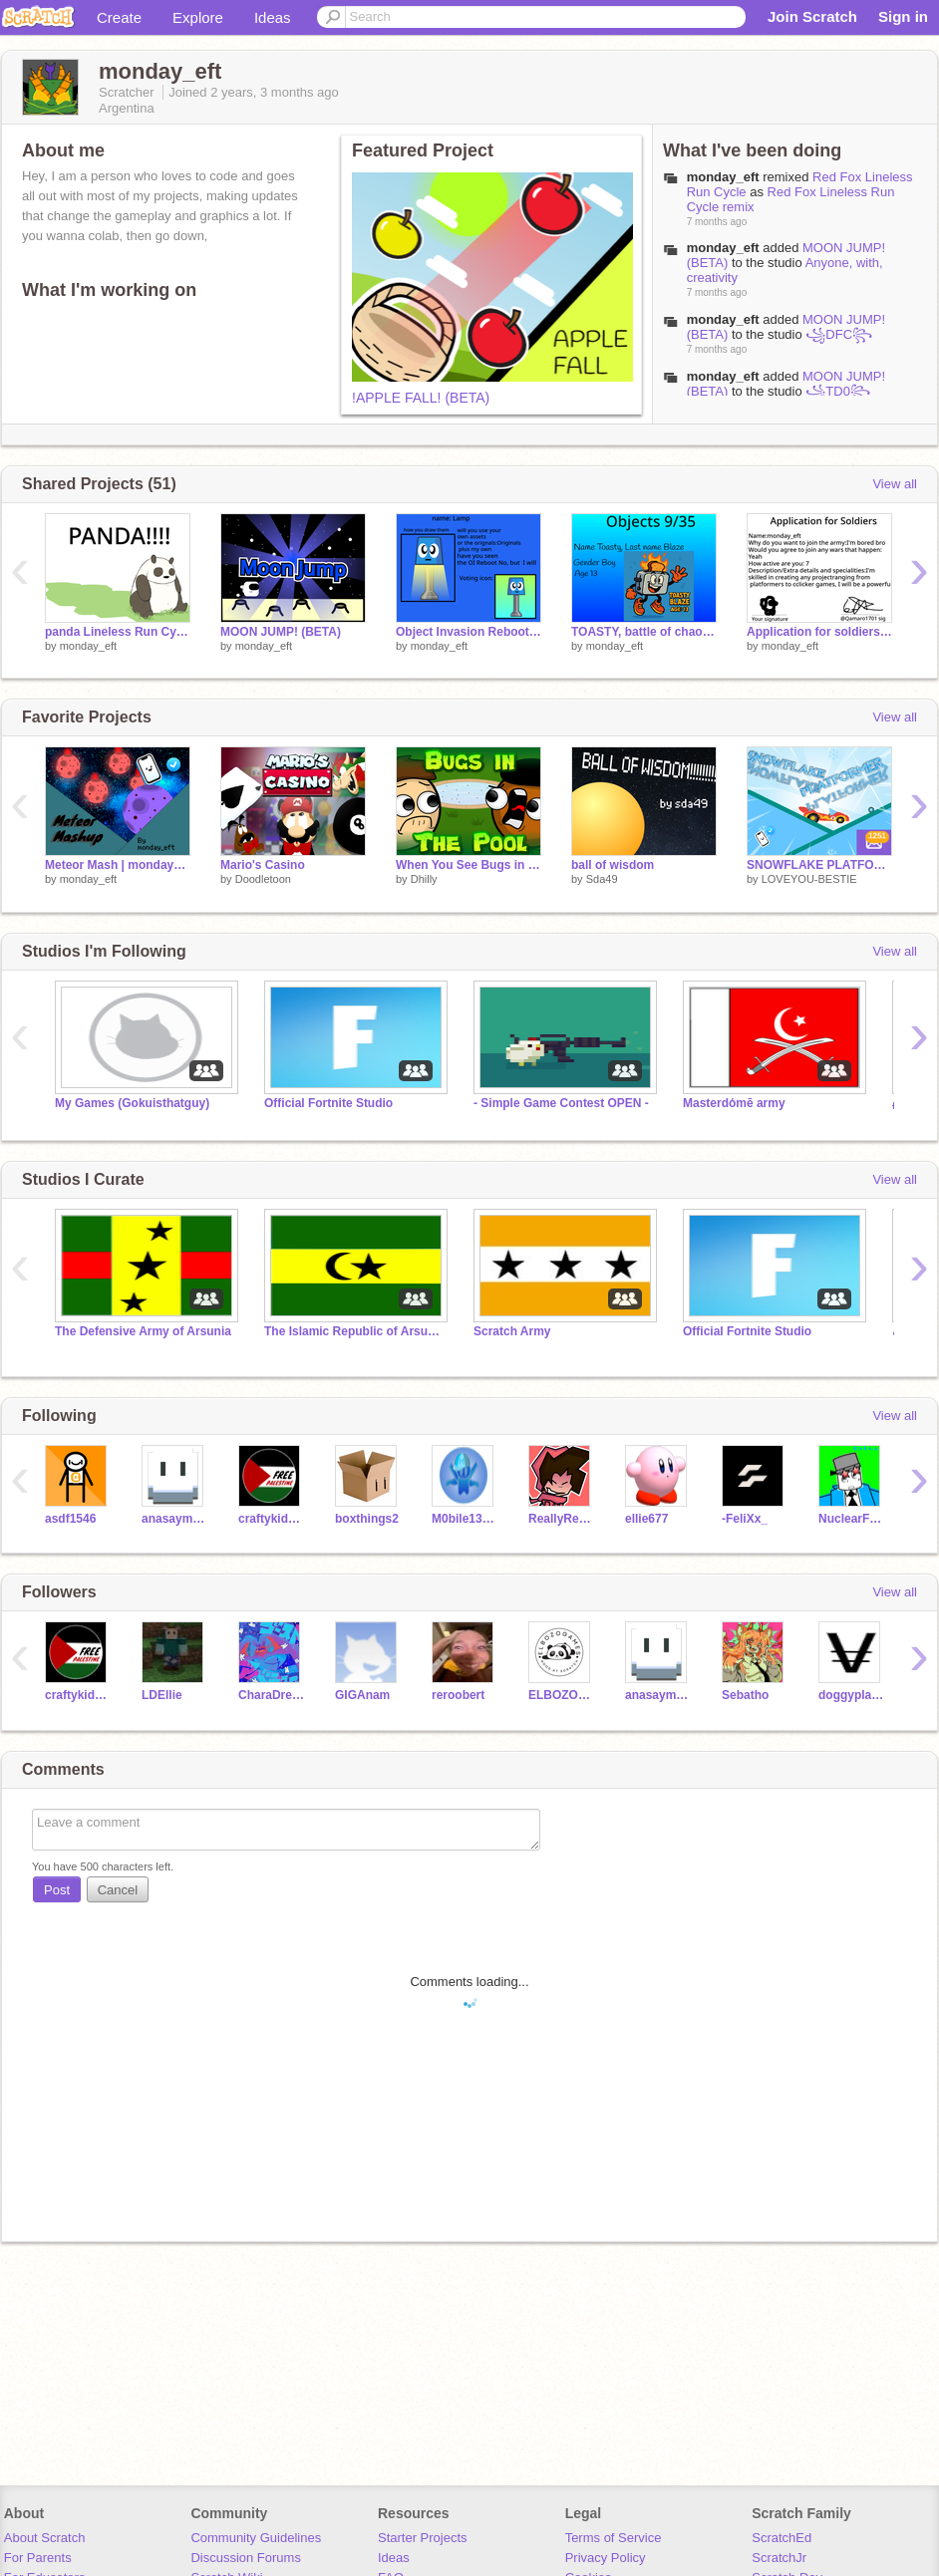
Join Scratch (812, 16)
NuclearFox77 (851, 1519)
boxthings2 (367, 1519)
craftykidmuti (271, 1519)
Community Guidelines (255, 2537)
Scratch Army (512, 1331)
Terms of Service (613, 2537)
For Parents (38, 2557)
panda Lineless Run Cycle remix (117, 632)
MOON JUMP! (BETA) (280, 632)
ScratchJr (779, 2557)
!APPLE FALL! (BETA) (420, 398)
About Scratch (45, 2537)
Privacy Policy (605, 2557)
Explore (197, 17)
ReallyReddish (561, 1519)
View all (894, 483)
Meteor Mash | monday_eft (117, 865)
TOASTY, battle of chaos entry (644, 632)
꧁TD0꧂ (837, 391)
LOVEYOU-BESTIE (809, 879)
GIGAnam (362, 1695)
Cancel (118, 1889)
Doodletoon (263, 879)
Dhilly (424, 879)
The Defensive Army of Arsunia (143, 1331)
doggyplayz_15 (851, 1695)
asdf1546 (70, 1519)
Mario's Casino (262, 865)
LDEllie (162, 1695)
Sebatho (745, 1695)
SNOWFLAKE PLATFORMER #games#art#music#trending (819, 865)
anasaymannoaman (175, 1519)
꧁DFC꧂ (838, 334)
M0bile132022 (465, 1519)
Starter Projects (423, 2537)
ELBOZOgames (561, 1695)
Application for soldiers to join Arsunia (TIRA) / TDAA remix (819, 632)
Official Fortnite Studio (328, 1103)
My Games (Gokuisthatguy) (132, 1103)
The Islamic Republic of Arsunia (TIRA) (354, 1331)
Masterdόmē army (734, 1103)
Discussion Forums (245, 2557)
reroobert (458, 1695)
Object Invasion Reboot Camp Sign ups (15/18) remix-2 (468, 632)
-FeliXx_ (745, 1519)
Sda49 (602, 879)
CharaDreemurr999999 (271, 1695)
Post (57, 1889)
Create (119, 17)
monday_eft (723, 247)
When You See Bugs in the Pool (468, 865)
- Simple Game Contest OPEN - (561, 1103)
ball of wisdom (612, 865)
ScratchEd (781, 2537)
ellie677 (646, 1519)
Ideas (272, 17)
